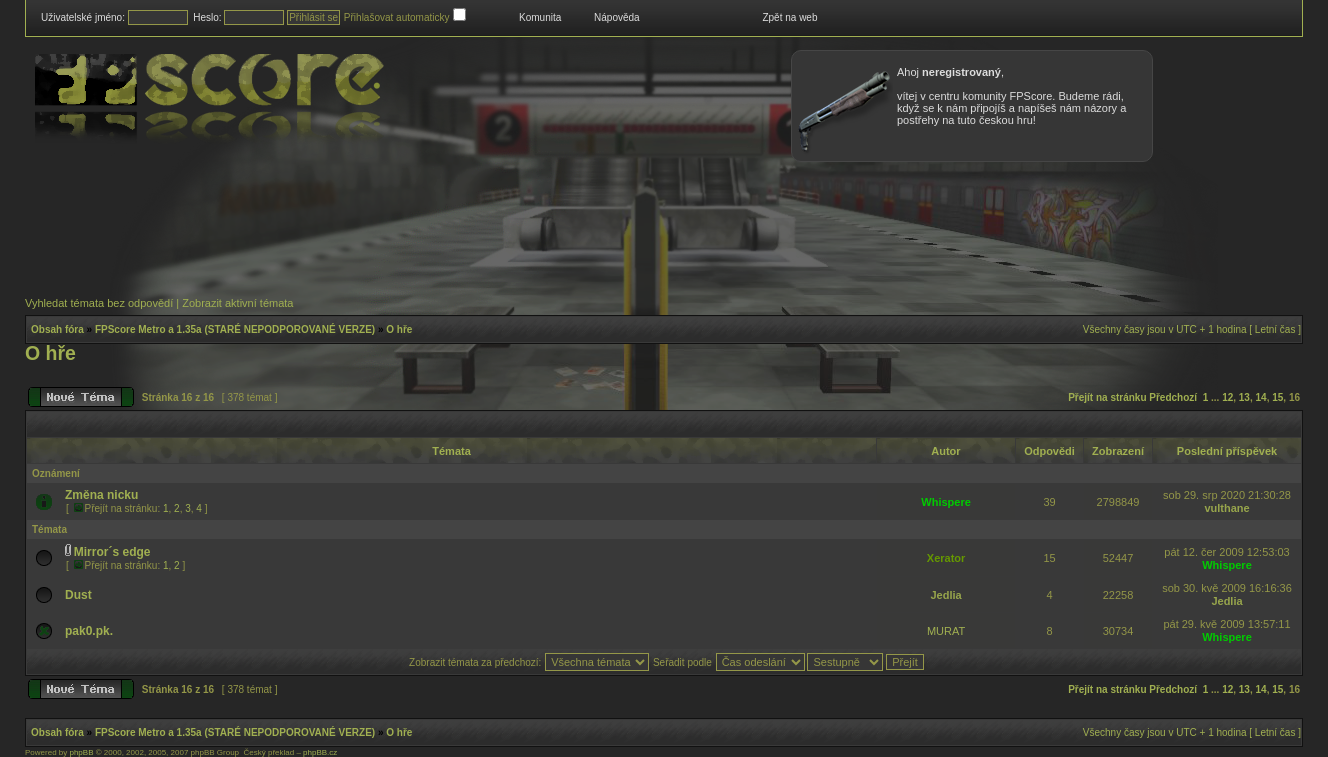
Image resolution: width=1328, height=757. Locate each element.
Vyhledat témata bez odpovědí (99, 303)
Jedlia (946, 595)
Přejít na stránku (1107, 397)
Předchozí (1173, 397)
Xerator (946, 558)
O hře (399, 329)
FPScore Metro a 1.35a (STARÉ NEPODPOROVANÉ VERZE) (235, 329)
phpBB (81, 752)
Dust (78, 595)
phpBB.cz (320, 752)
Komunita (540, 17)
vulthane (1226, 508)
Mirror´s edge (112, 552)
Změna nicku (101, 495)
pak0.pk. (89, 631)
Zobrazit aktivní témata (237, 303)
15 (1277, 397)
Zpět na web (789, 17)
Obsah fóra (57, 329)
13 (1244, 397)
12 (1227, 397)
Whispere (946, 502)
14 (1261, 397)
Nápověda (617, 17)
